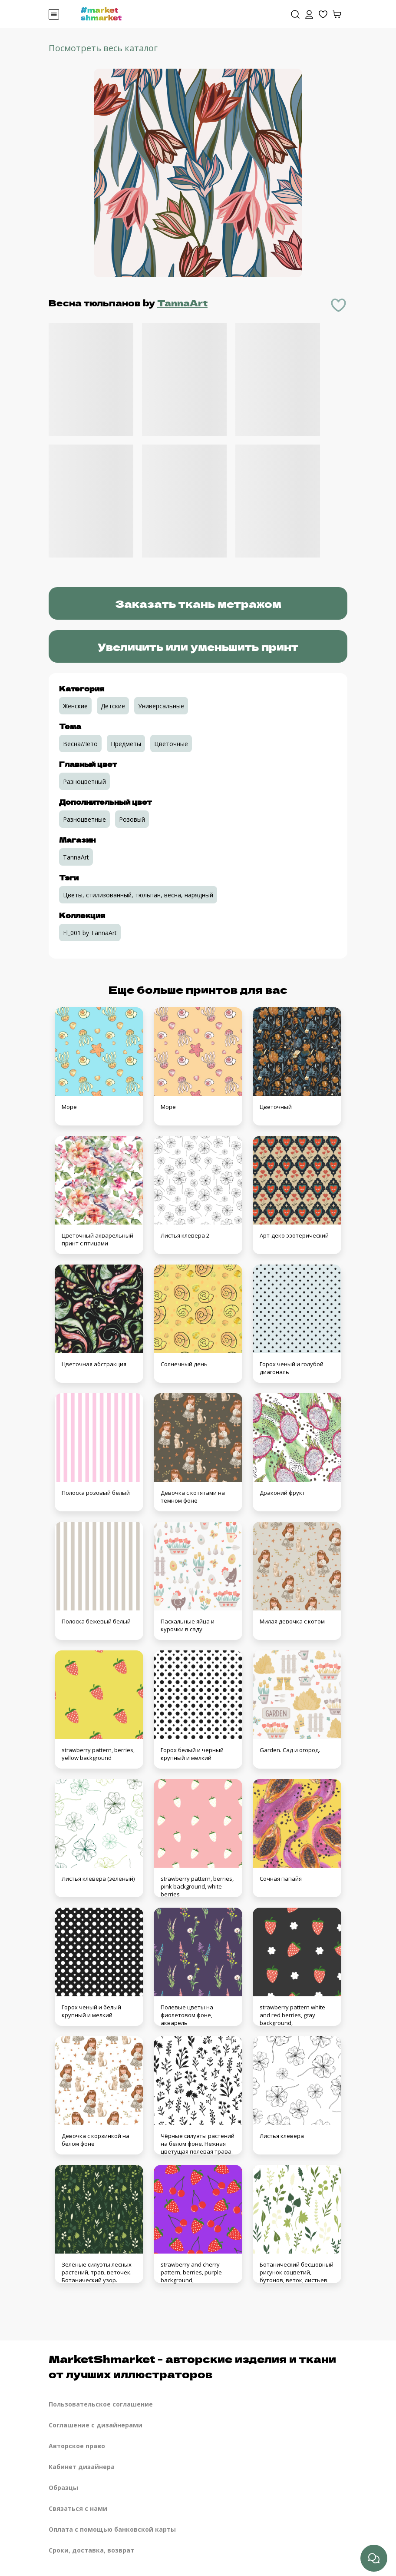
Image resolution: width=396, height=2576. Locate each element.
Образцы (63, 2487)
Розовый (132, 819)
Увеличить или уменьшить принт (198, 646)
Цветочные (171, 744)
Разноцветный (84, 781)
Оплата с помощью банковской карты (112, 2529)
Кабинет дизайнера (82, 2467)
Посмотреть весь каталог (103, 48)
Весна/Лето (80, 744)
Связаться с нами (78, 2508)
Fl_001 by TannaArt (90, 933)
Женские (75, 706)
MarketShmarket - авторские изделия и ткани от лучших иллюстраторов (192, 2366)
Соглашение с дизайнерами (95, 2425)
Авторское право (77, 2446)
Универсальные (161, 706)
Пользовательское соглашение (101, 2404)
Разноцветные (84, 819)
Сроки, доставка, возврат (91, 2550)
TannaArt (182, 302)
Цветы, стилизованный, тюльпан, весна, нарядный (138, 895)
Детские (113, 706)
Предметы (126, 744)
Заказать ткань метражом (198, 603)
